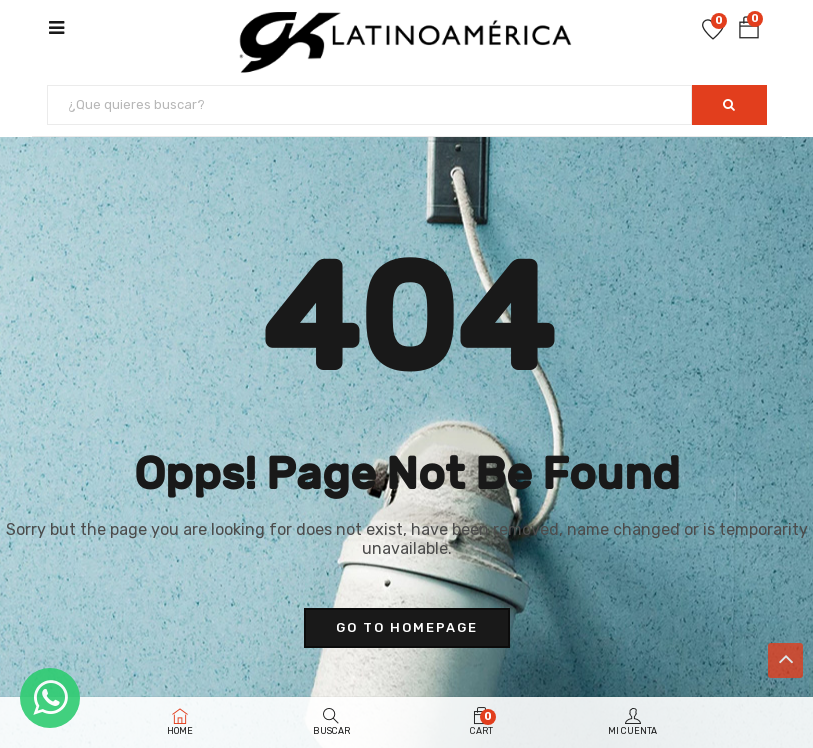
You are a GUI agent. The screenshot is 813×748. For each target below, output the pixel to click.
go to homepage (407, 627)
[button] (749, 28)
